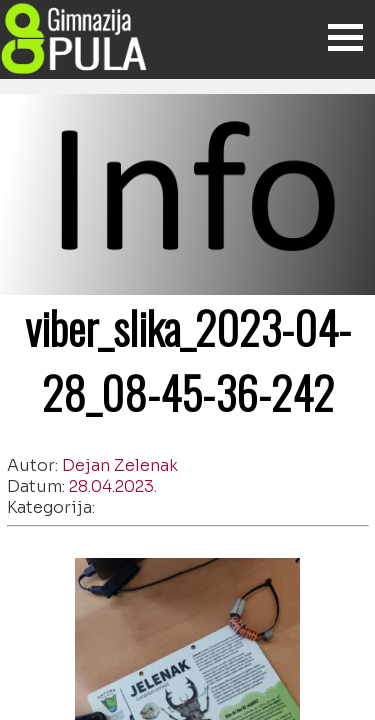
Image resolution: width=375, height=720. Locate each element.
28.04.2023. (113, 486)
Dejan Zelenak (120, 465)
